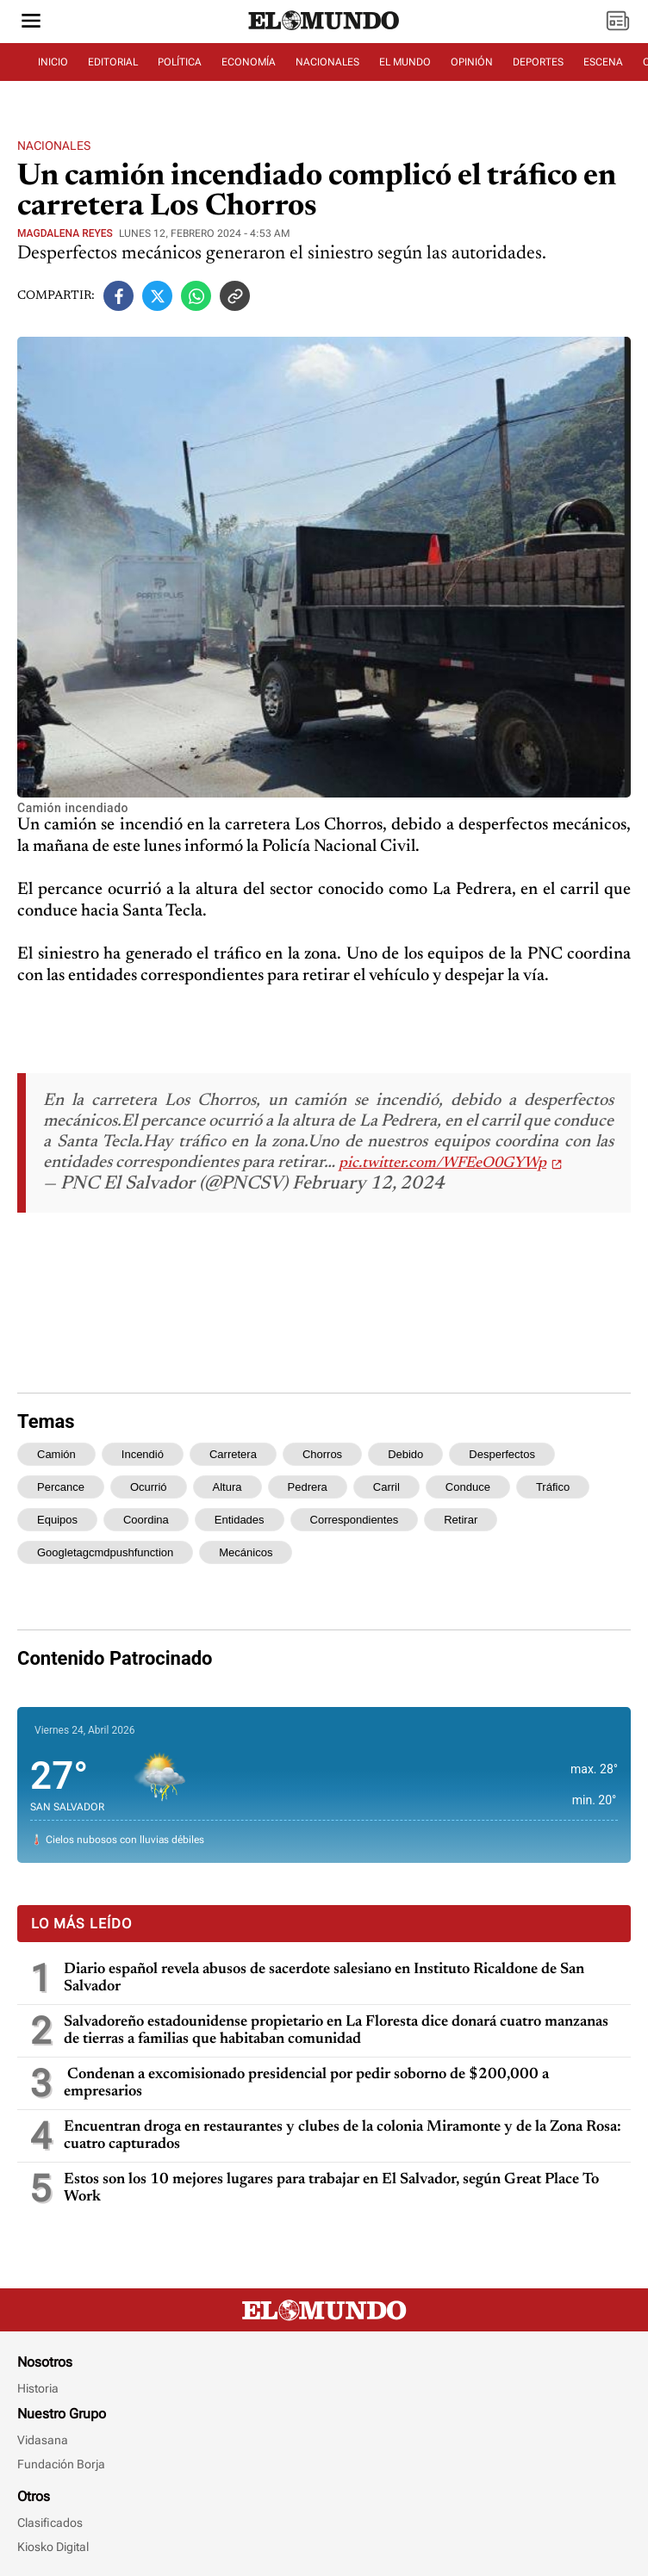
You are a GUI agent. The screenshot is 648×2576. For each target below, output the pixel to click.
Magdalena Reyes (65, 233)
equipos (57, 1519)
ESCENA (603, 62)
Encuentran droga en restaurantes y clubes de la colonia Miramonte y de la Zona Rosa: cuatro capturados (342, 2136)
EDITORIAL (113, 62)
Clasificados (50, 2522)
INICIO (53, 62)
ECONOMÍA (248, 62)
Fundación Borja (61, 2464)
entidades (240, 1519)
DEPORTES (538, 62)
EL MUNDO (405, 62)
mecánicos (245, 1552)
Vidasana (42, 2440)
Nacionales (53, 145)
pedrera (307, 1486)
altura (227, 1486)
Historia (38, 2388)
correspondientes (354, 1519)
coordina (146, 1519)
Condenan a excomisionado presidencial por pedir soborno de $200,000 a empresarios (306, 2083)
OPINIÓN (472, 62)
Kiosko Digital (53, 2547)
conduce (468, 1486)
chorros (322, 1454)
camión (56, 1454)
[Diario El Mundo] (324, 30)
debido (405, 1454)
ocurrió (148, 1486)
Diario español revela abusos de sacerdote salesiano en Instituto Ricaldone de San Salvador (324, 1978)
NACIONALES (327, 62)
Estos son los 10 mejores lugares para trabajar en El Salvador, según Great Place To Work (331, 2188)
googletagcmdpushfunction (105, 1552)
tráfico (553, 1486)
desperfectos (502, 1454)
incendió (143, 1454)
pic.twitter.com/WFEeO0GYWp (442, 1163)
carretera (233, 1454)
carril (386, 1486)
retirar (460, 1519)
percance (60, 1486)
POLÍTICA (180, 62)
